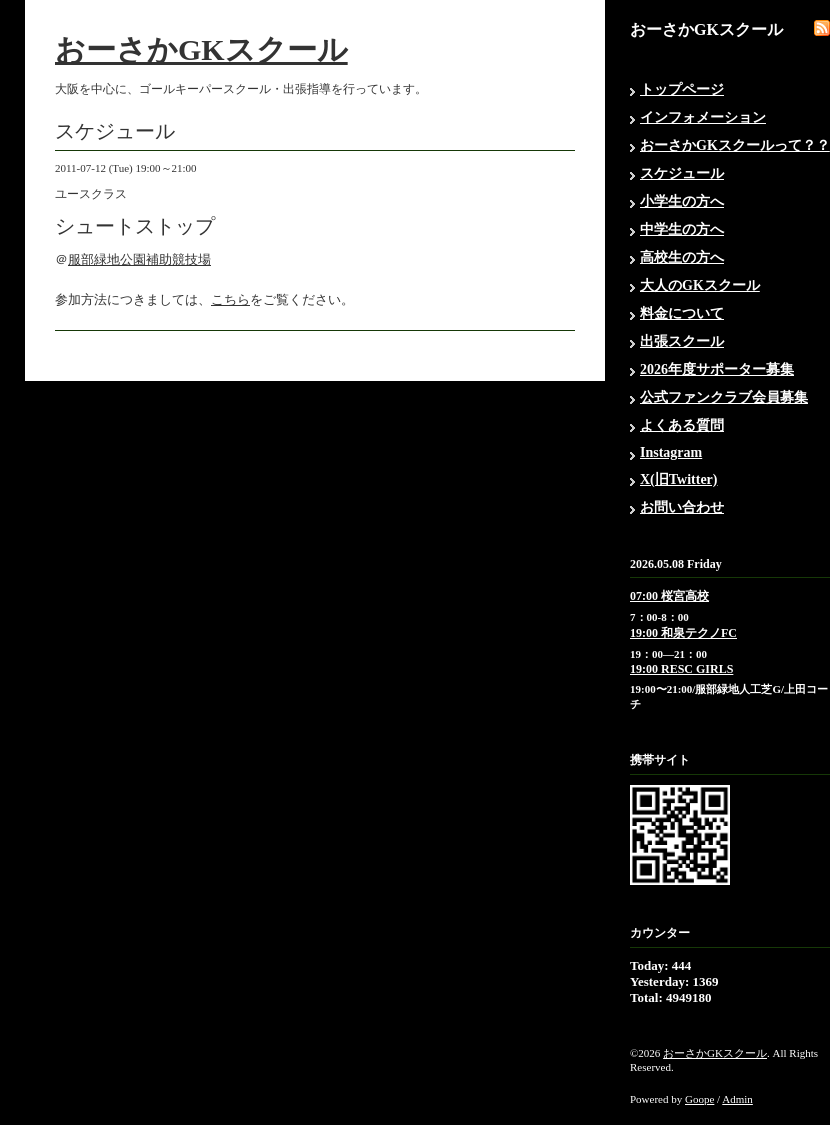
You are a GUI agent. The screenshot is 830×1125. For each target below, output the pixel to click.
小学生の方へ (682, 201)
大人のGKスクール (700, 285)
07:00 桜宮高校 (669, 596)
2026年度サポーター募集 (717, 369)
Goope (699, 1099)
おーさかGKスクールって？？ (735, 145)
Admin (737, 1099)
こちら (230, 299)
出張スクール (682, 341)
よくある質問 (682, 425)
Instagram (671, 452)
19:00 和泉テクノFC (683, 633)
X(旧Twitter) (679, 479)
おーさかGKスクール (201, 49)
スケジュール (682, 173)
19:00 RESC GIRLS (681, 669)
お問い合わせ (682, 507)
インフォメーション (703, 117)
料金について (682, 313)
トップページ (682, 89)
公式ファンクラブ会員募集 (724, 397)
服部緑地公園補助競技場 (139, 259)
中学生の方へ (682, 229)
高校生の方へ (682, 257)
